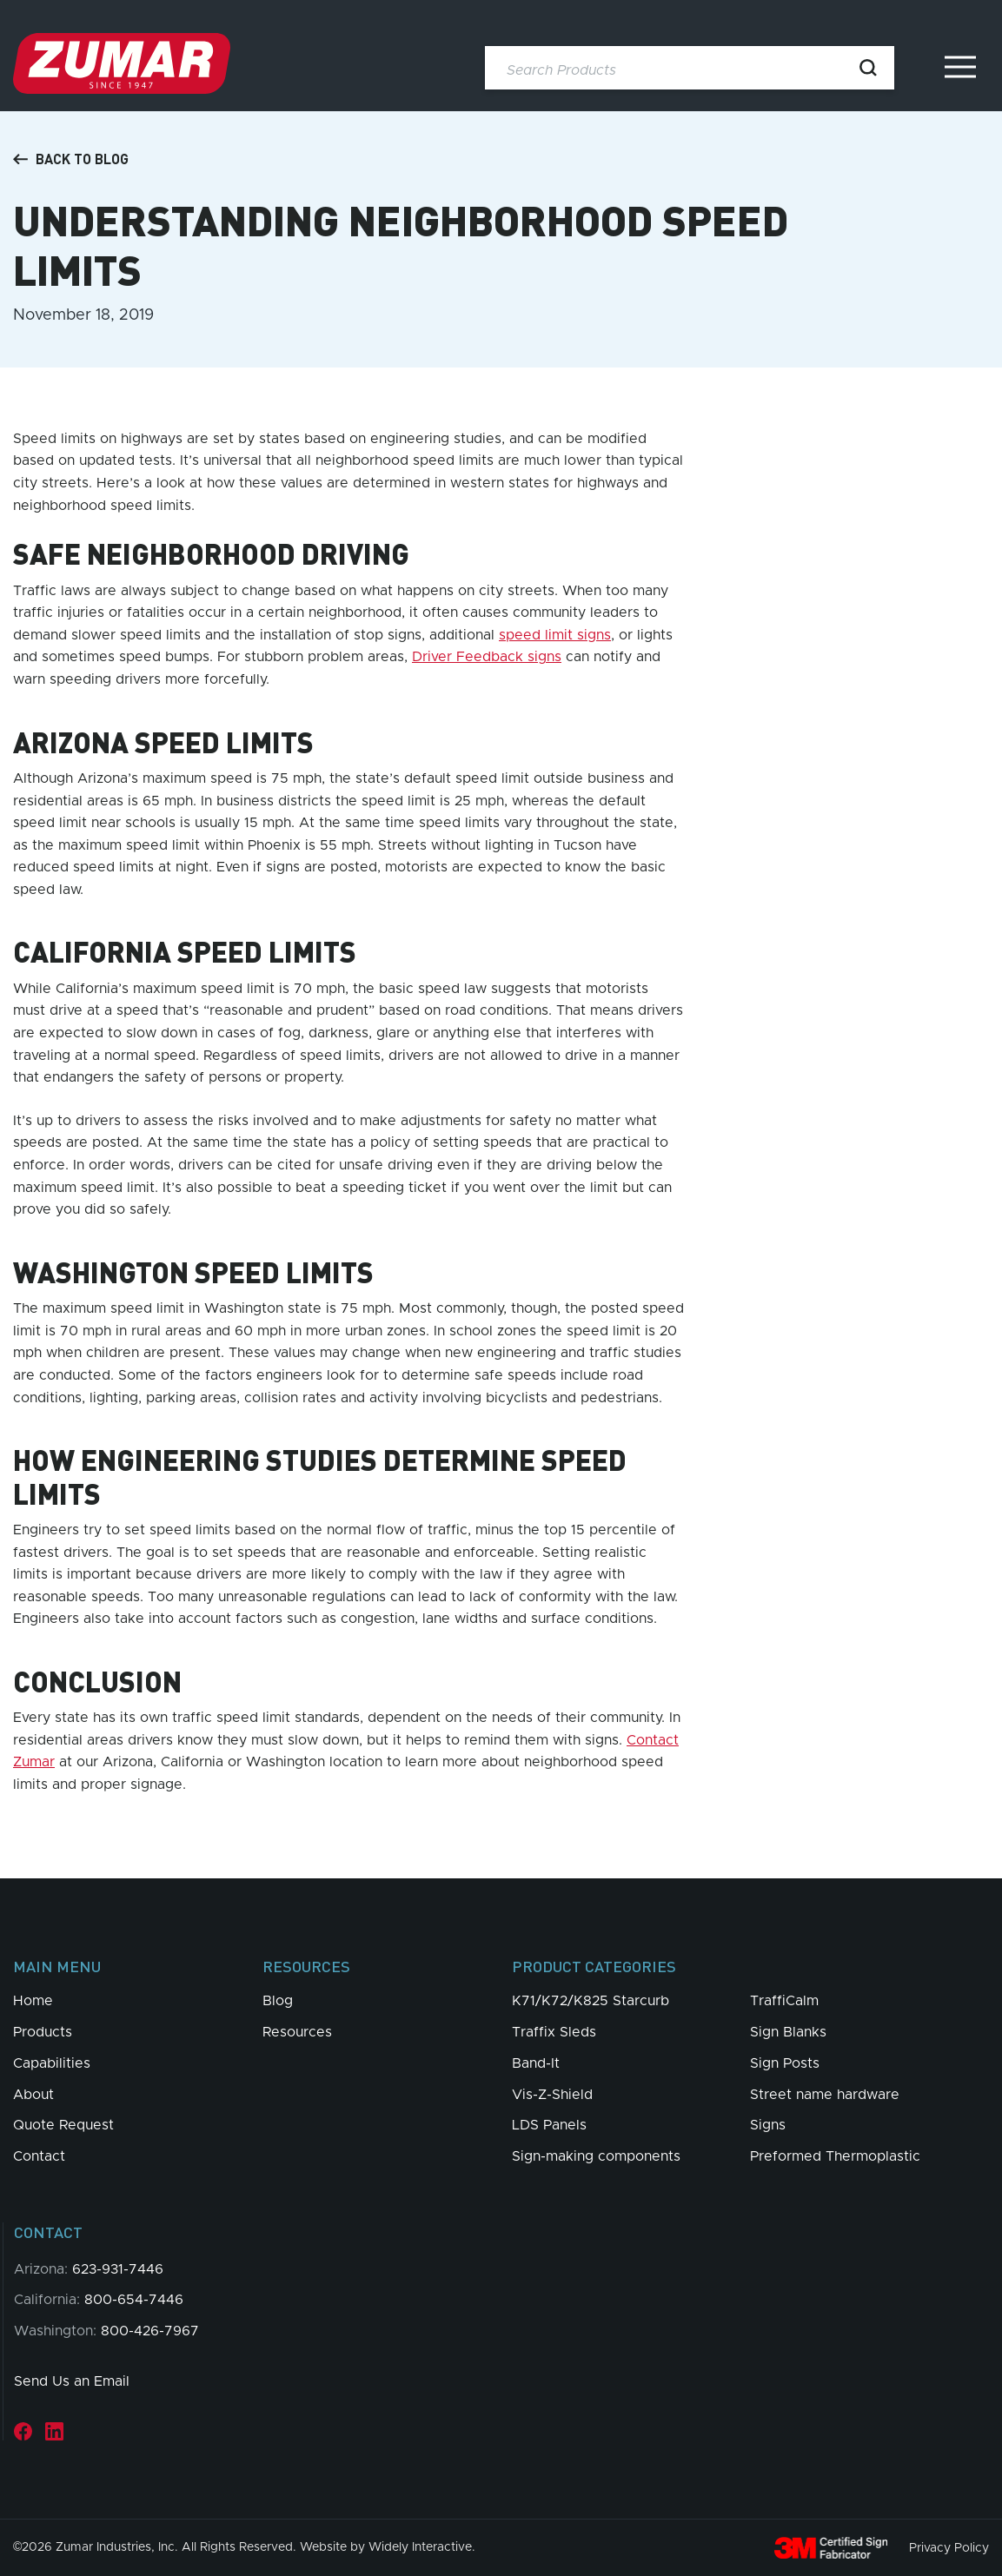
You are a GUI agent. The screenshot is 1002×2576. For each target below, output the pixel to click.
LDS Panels (549, 2125)
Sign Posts (785, 2063)
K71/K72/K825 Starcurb (590, 2001)
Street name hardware (824, 2095)
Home (33, 2001)
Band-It (536, 2063)
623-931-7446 (117, 2269)
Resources (297, 2032)
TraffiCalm (784, 2001)
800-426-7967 (150, 2331)
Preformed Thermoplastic (835, 2156)
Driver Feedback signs (486, 657)
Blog (277, 2001)
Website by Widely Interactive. (387, 2547)
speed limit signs (555, 635)
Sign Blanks (788, 2032)
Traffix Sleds (554, 2032)
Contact (39, 2156)
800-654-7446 (133, 2300)
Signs (768, 2125)
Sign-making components (596, 2156)
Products (42, 2032)
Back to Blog (71, 159)
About (33, 2095)
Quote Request (63, 2125)
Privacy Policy (949, 2547)
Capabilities (51, 2063)
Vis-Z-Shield (552, 2095)
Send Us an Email (71, 2381)
